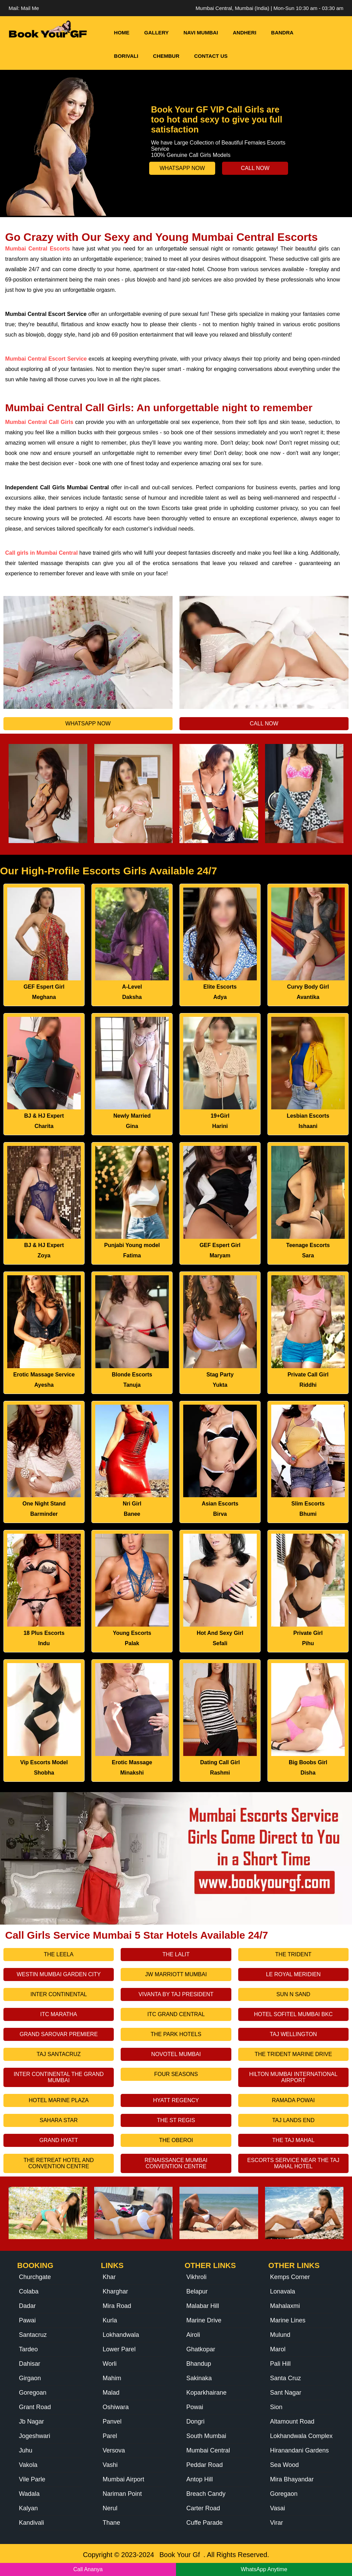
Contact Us (211, 56)
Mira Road (117, 2305)
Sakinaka (199, 2378)
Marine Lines (288, 2320)
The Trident (293, 1954)
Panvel (112, 2421)
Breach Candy (206, 2493)
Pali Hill (280, 2363)
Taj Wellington (293, 2034)
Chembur (166, 56)
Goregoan (32, 2392)
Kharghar (115, 2291)
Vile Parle (32, 2479)
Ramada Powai (293, 2100)
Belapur (197, 2291)
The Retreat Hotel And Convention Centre (59, 2163)
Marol (278, 2349)
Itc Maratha (58, 2014)
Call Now (255, 168)
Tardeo (28, 2349)
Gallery (156, 32)
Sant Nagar (285, 2392)
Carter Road (203, 2508)
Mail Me (30, 8)
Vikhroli (196, 2277)
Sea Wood (284, 2464)
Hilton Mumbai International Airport (293, 2077)
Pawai (27, 2320)
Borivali (126, 56)
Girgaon (30, 2378)
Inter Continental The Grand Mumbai (59, 2077)
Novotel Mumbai (176, 2054)
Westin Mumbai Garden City (58, 1974)
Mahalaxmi (285, 2305)
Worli (110, 2363)
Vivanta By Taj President (176, 1994)
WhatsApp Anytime (264, 2569)
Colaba (28, 2291)
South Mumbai (206, 2436)
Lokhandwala (121, 2334)
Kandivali (31, 2522)
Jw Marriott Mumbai (176, 1974)
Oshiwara (116, 2407)
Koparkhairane (206, 2392)
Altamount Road (292, 2421)
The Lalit (175, 1954)
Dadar (27, 2305)
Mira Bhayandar (292, 2479)
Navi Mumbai (201, 32)
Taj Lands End (293, 2120)
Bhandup (198, 2363)
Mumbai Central (208, 2450)
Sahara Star (59, 2120)
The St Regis (176, 2120)
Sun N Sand (293, 1994)
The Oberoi (176, 2140)
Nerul (110, 2508)
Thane (111, 2522)
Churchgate (35, 2277)
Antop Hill (199, 2479)
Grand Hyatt (59, 2140)
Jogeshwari (34, 2436)
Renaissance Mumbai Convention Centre (175, 2163)
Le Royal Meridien (293, 1974)
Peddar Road (204, 2464)
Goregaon (284, 2493)
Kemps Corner (290, 2277)
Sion (276, 2407)
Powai (194, 2407)
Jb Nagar (31, 2421)
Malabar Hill (202, 2305)
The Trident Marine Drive (293, 2054)
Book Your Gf (180, 2554)
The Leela (59, 1954)
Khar (109, 2277)
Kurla (110, 2320)
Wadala (29, 2493)
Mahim (112, 2378)
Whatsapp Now (182, 168)
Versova (114, 2450)
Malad (111, 2392)
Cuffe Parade (204, 2522)
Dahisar (29, 2363)
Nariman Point (122, 2493)
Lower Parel (119, 2349)
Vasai (277, 2508)
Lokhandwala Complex (301, 2436)
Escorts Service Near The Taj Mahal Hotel (293, 2163)
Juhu (25, 2450)
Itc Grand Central (176, 2014)
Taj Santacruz (59, 2054)
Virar (276, 2522)
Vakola (28, 2464)
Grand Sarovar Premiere (59, 2034)
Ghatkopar (200, 2349)
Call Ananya (87, 2569)
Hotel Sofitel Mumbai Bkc (293, 2014)
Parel (110, 2436)
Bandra (282, 32)
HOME (122, 32)
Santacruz (33, 2334)
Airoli (193, 2334)
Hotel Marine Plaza (59, 2100)
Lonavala (282, 2291)
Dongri (195, 2421)
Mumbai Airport (123, 2479)
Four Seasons (176, 2074)
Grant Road (35, 2407)
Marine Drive (203, 2320)
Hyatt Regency (176, 2100)
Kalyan (28, 2508)
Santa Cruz (285, 2378)
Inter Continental (59, 1994)
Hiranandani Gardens (299, 2450)
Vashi (110, 2464)
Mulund (280, 2334)
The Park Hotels (176, 2034)
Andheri (244, 32)
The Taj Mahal (293, 2140)
